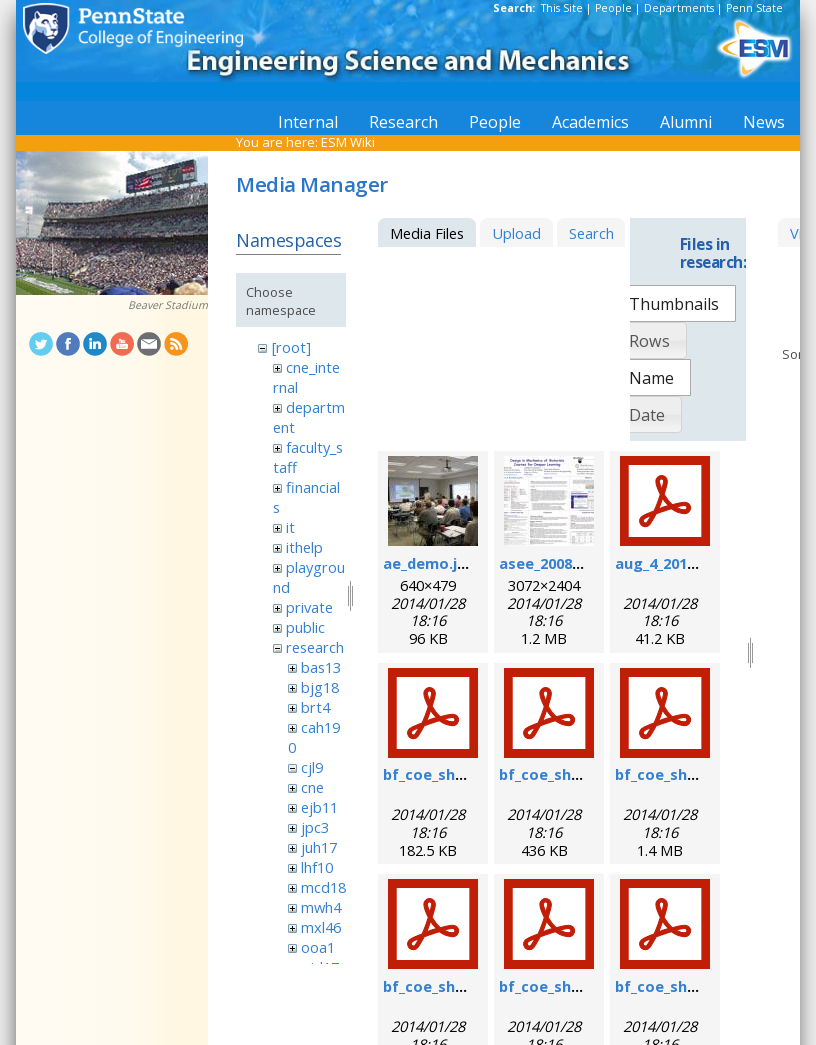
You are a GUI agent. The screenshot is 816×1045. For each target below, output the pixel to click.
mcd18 (323, 887)
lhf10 (317, 867)
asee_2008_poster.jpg (577, 563)
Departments (679, 8)
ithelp (304, 547)
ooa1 (318, 947)
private (309, 607)
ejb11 (319, 807)
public (305, 627)
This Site (562, 8)
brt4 (315, 707)
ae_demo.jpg (429, 563)
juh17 (319, 847)
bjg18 (320, 687)
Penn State (754, 8)
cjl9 (312, 767)
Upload (516, 233)
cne (312, 787)
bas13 (321, 667)
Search (591, 233)
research (315, 647)
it (290, 527)
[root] (291, 347)
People (613, 8)
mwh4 (321, 907)
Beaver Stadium (168, 305)
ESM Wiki (348, 142)
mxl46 (321, 927)
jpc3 (315, 827)
